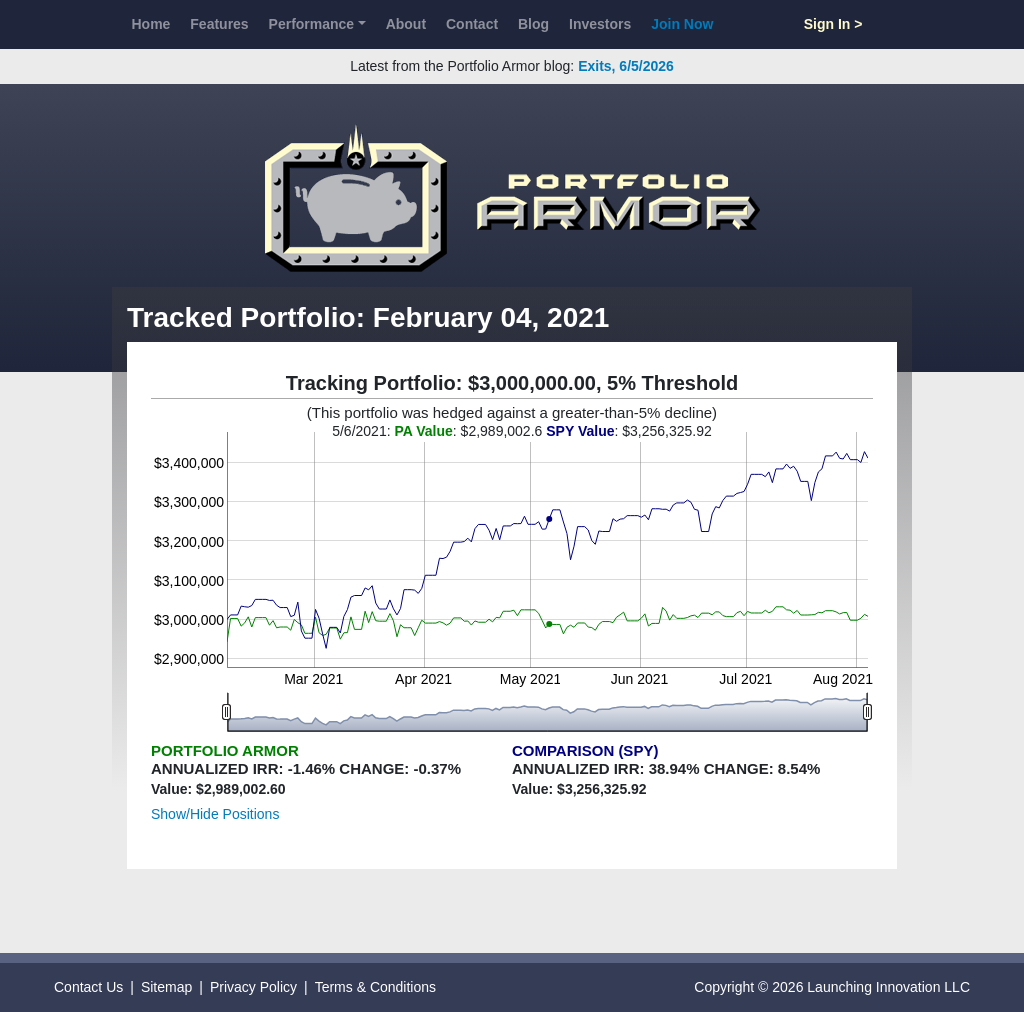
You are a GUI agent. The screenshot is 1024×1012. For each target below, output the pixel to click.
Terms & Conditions (375, 987)
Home (150, 24)
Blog (533, 24)
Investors (600, 24)
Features (219, 24)
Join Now (682, 24)
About (406, 24)
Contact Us (88, 987)
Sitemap (166, 987)
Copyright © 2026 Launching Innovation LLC (832, 987)
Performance (312, 24)
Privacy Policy (253, 987)
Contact (472, 24)
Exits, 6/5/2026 (626, 66)
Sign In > (833, 24)
